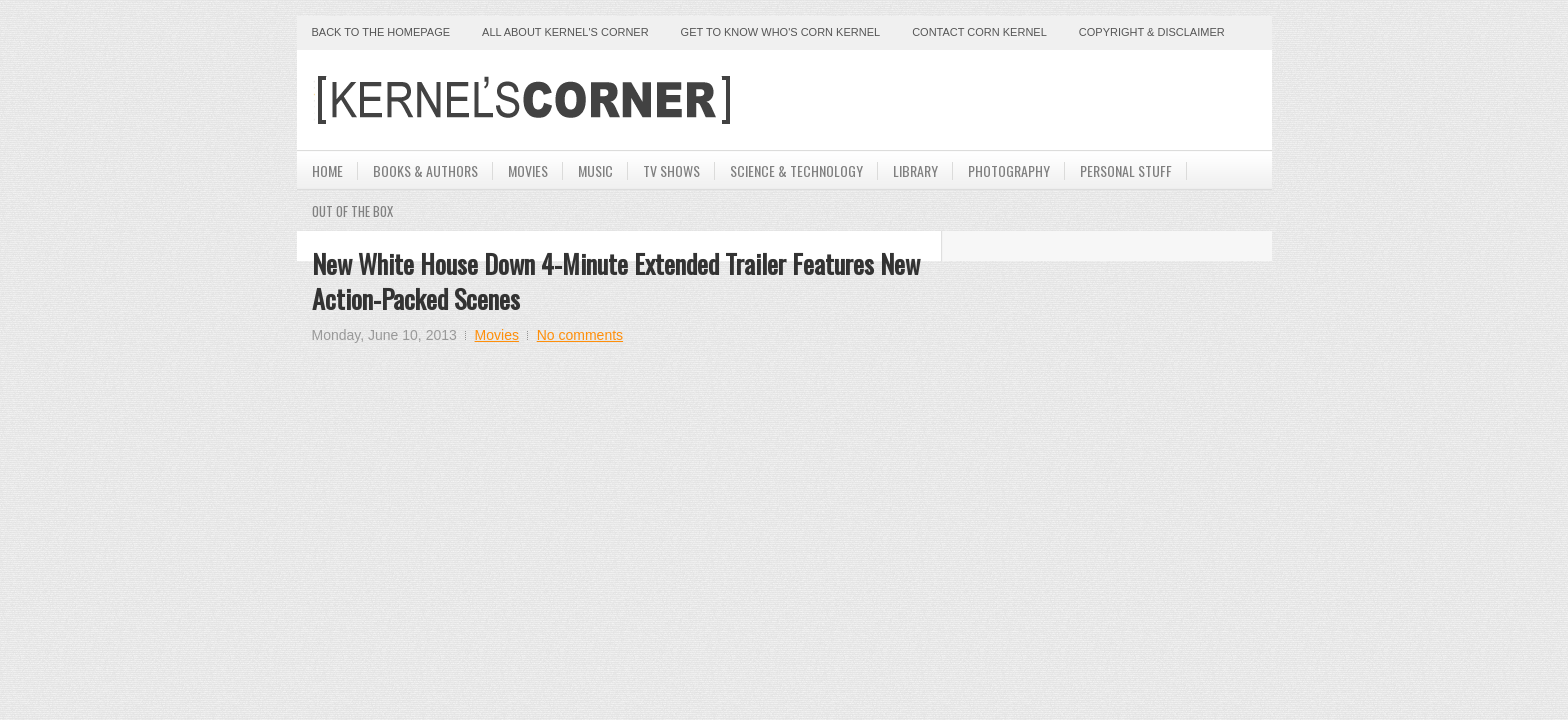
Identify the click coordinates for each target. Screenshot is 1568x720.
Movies (528, 170)
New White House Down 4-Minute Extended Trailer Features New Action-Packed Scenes (616, 281)
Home (327, 170)
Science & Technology (796, 170)
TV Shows (671, 170)
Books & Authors (425, 170)
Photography (1009, 170)
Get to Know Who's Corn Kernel (781, 32)
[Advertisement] (1023, 100)
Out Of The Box (352, 211)
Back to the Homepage (381, 32)
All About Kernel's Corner (565, 32)
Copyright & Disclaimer (1152, 32)
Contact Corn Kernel (979, 32)
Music (595, 170)
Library (915, 170)
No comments (580, 335)
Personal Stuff (1126, 170)
